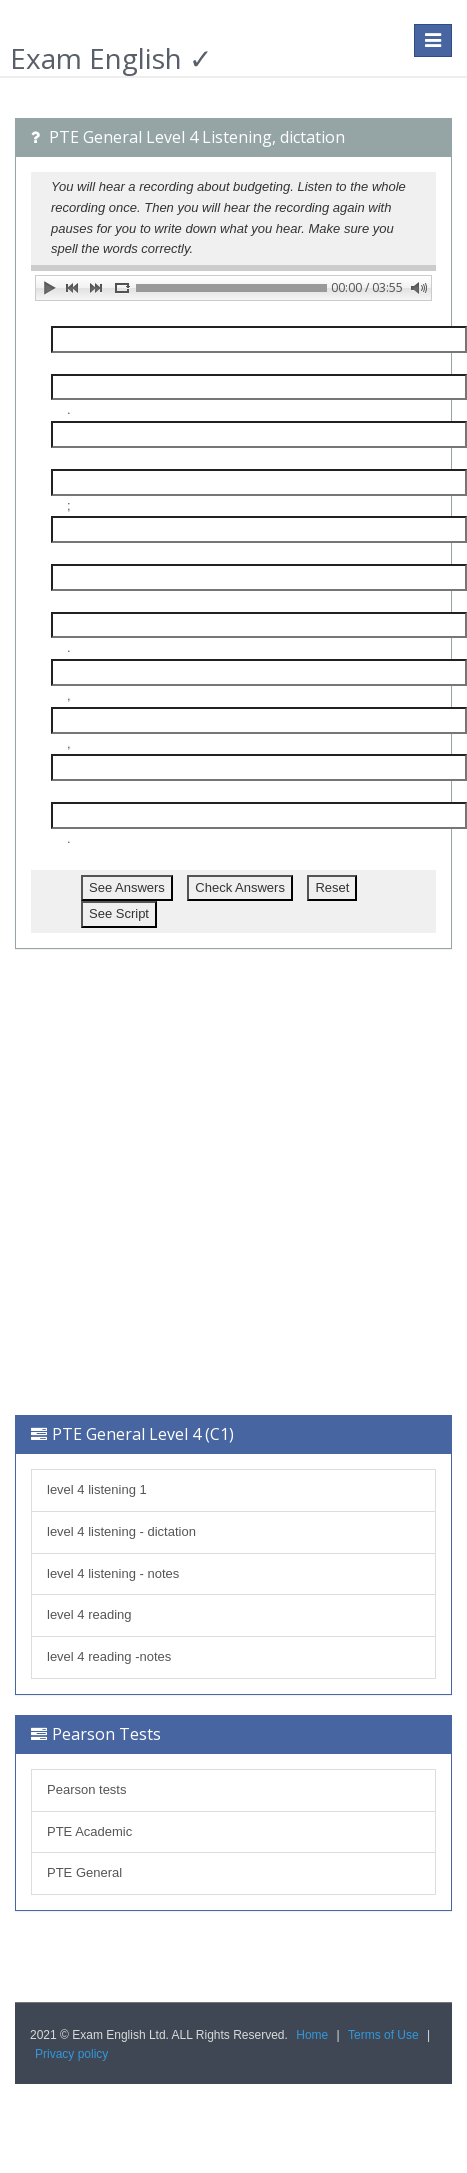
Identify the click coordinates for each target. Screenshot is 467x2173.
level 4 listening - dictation (121, 1531)
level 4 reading (89, 1614)
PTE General (84, 1872)
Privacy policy (71, 2054)
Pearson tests (87, 1789)
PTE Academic (89, 1831)
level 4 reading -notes (109, 1656)
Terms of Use (383, 2035)
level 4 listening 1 (97, 1489)
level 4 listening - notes (113, 1573)
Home (312, 2035)
